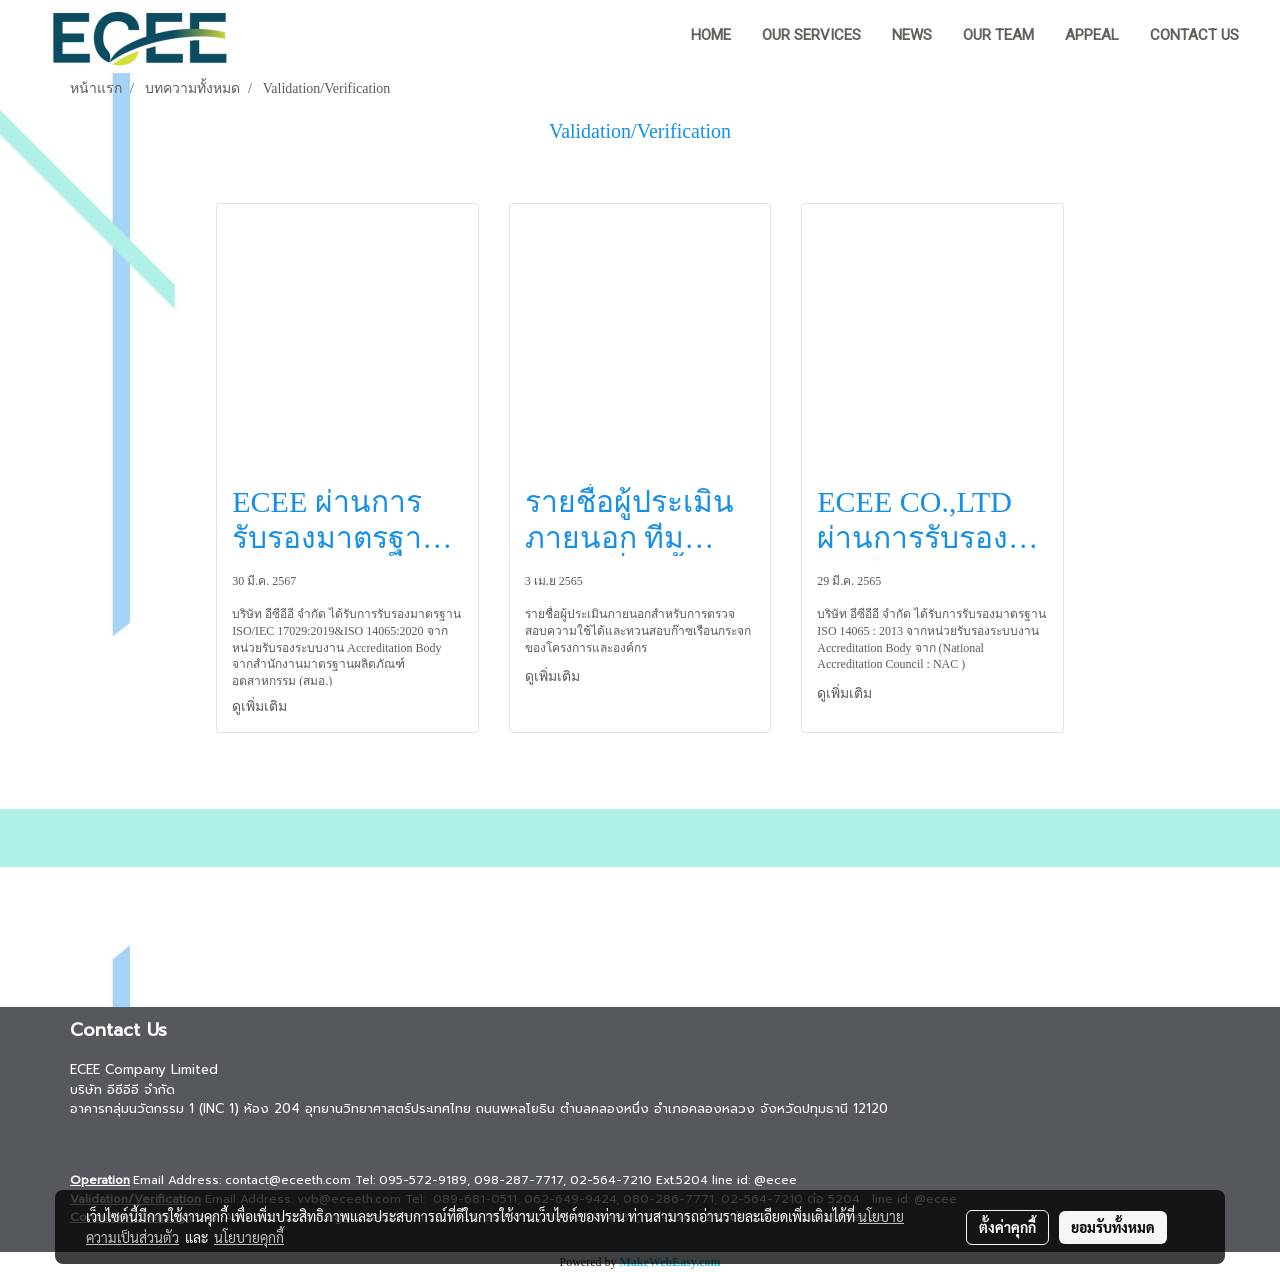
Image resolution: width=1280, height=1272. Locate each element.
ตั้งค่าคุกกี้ (1007, 1227)
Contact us (1194, 35)
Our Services (811, 35)
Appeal (1092, 35)
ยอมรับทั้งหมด (1113, 1227)
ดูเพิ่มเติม (261, 706)
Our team (998, 35)
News (912, 35)
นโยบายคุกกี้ (249, 1237)
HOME (711, 35)
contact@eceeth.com (288, 1180)
